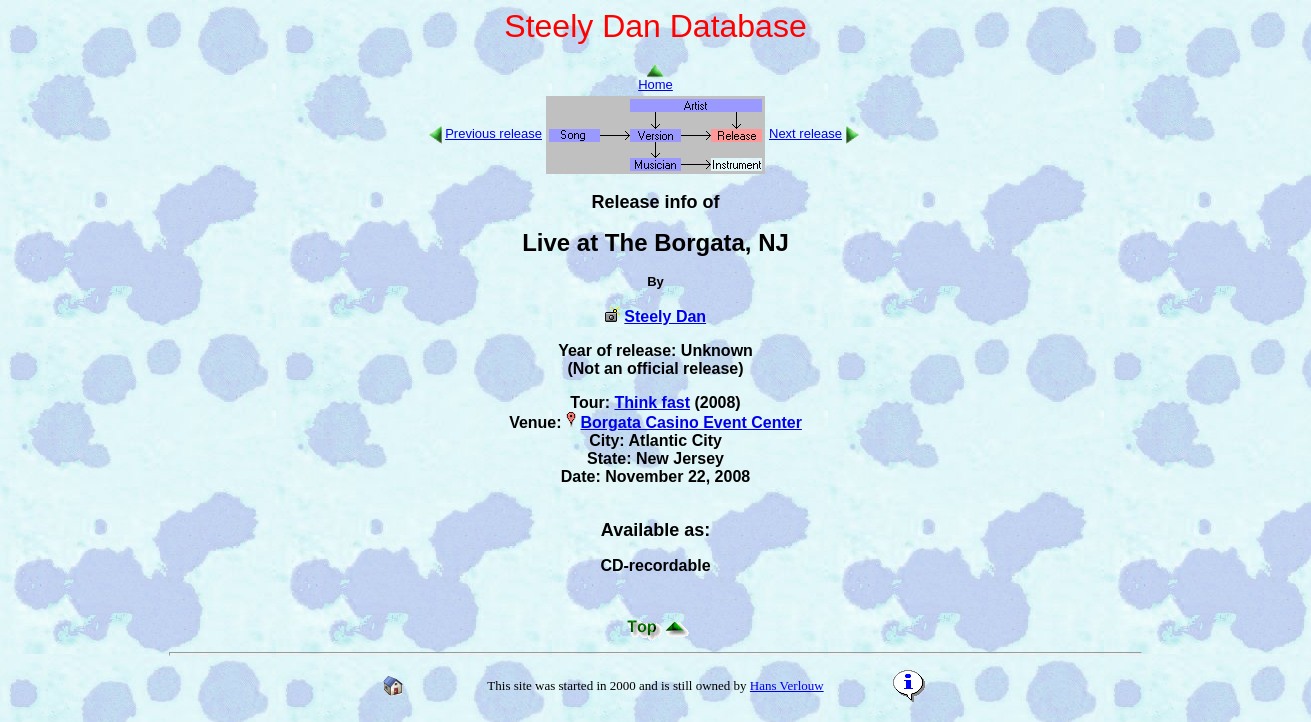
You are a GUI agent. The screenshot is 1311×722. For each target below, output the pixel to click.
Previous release (493, 133)
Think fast (652, 402)
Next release (805, 133)
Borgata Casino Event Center (690, 422)
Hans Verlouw (787, 685)
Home (655, 78)
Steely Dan (665, 316)
